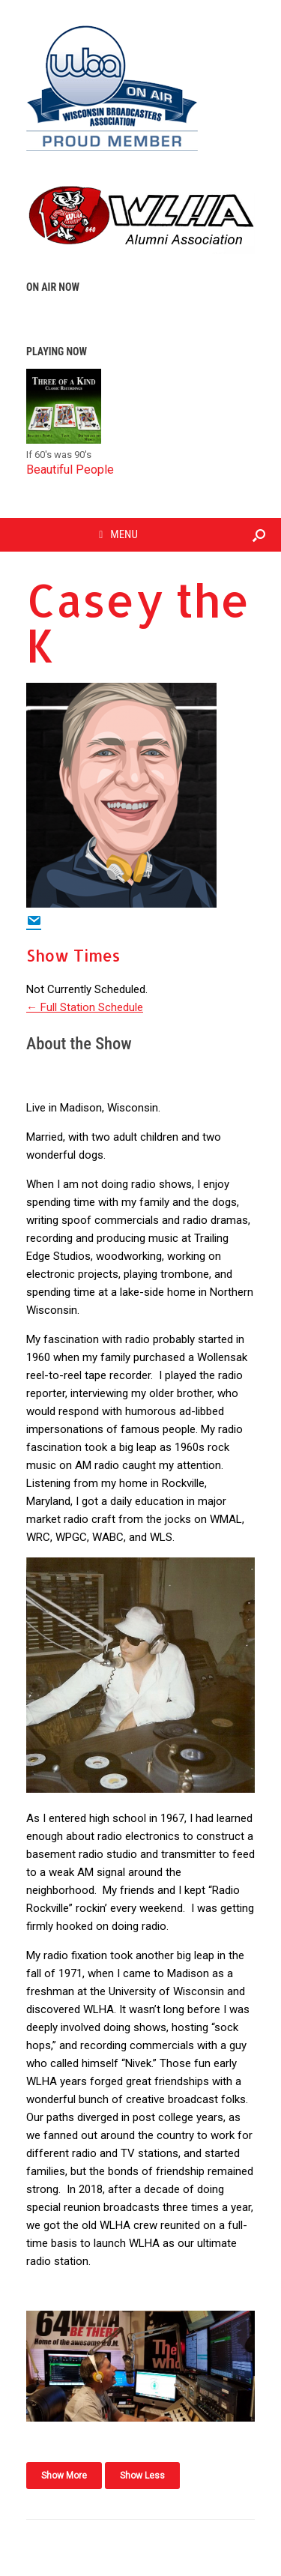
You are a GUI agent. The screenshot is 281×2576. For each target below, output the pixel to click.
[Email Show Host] (33, 922)
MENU (118, 534)
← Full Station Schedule (84, 1007)
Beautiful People (70, 469)
